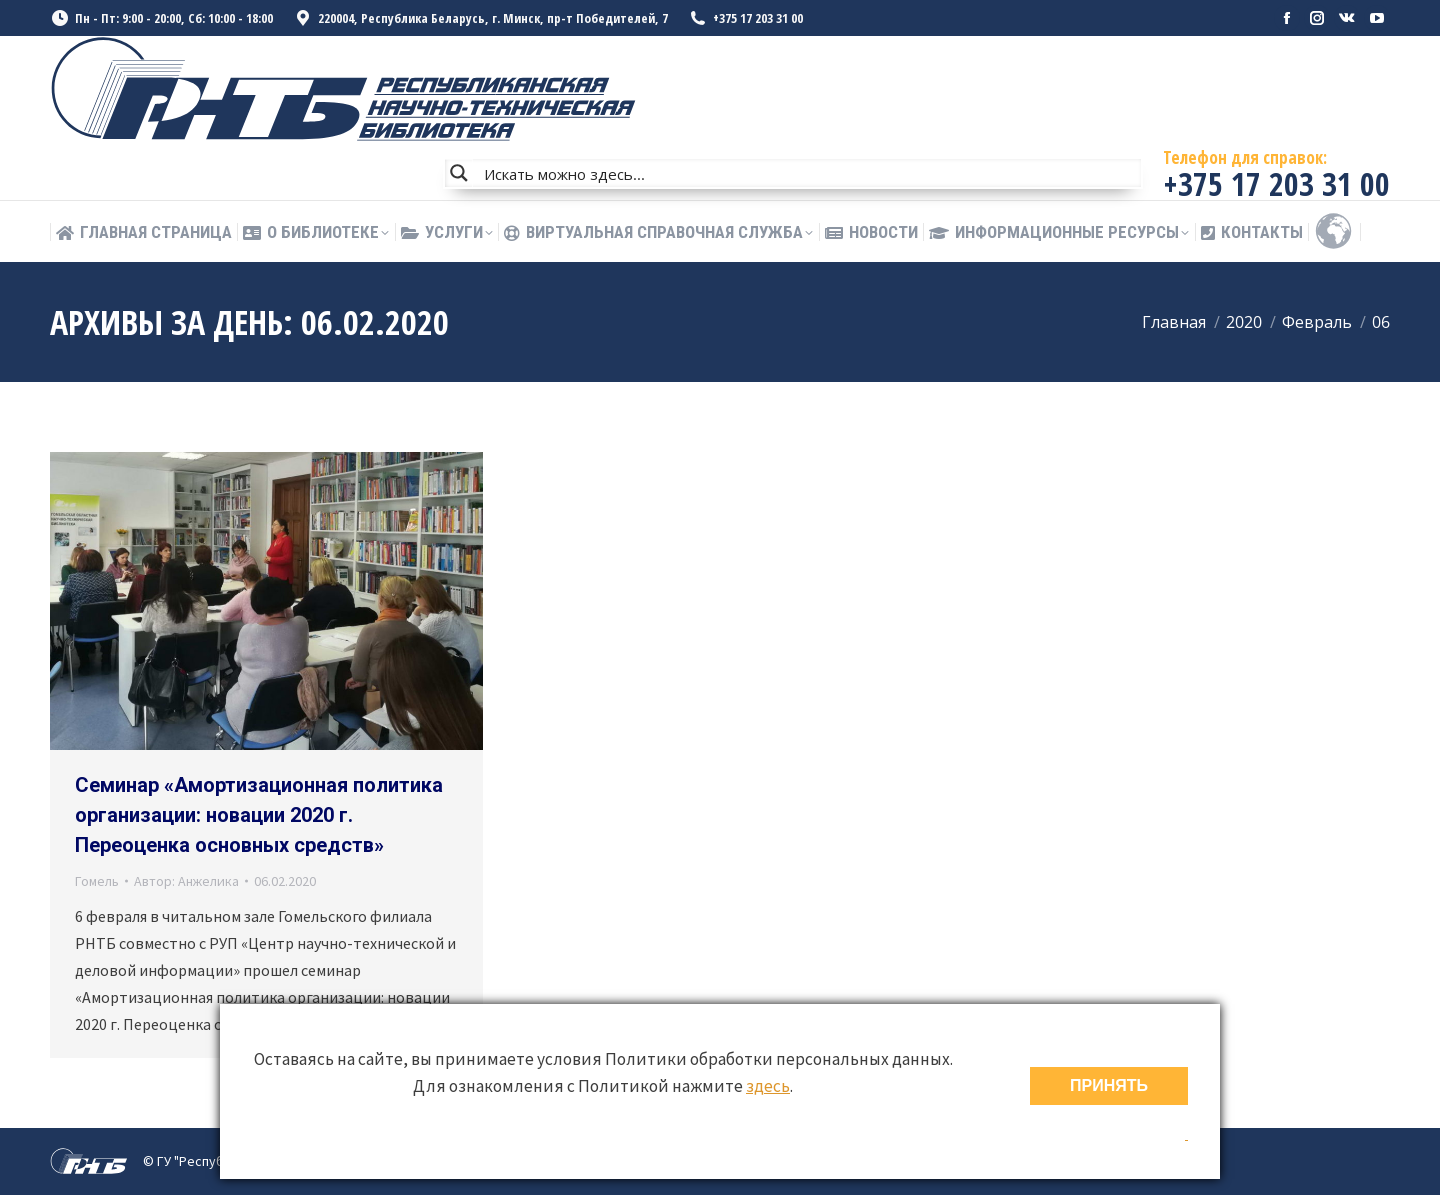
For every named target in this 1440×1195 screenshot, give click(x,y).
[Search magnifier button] (459, 173)
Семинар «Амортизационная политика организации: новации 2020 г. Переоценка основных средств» (259, 815)
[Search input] (808, 173)
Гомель (97, 881)
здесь (768, 1086)
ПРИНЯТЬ (1109, 1085)
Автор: (186, 881)
